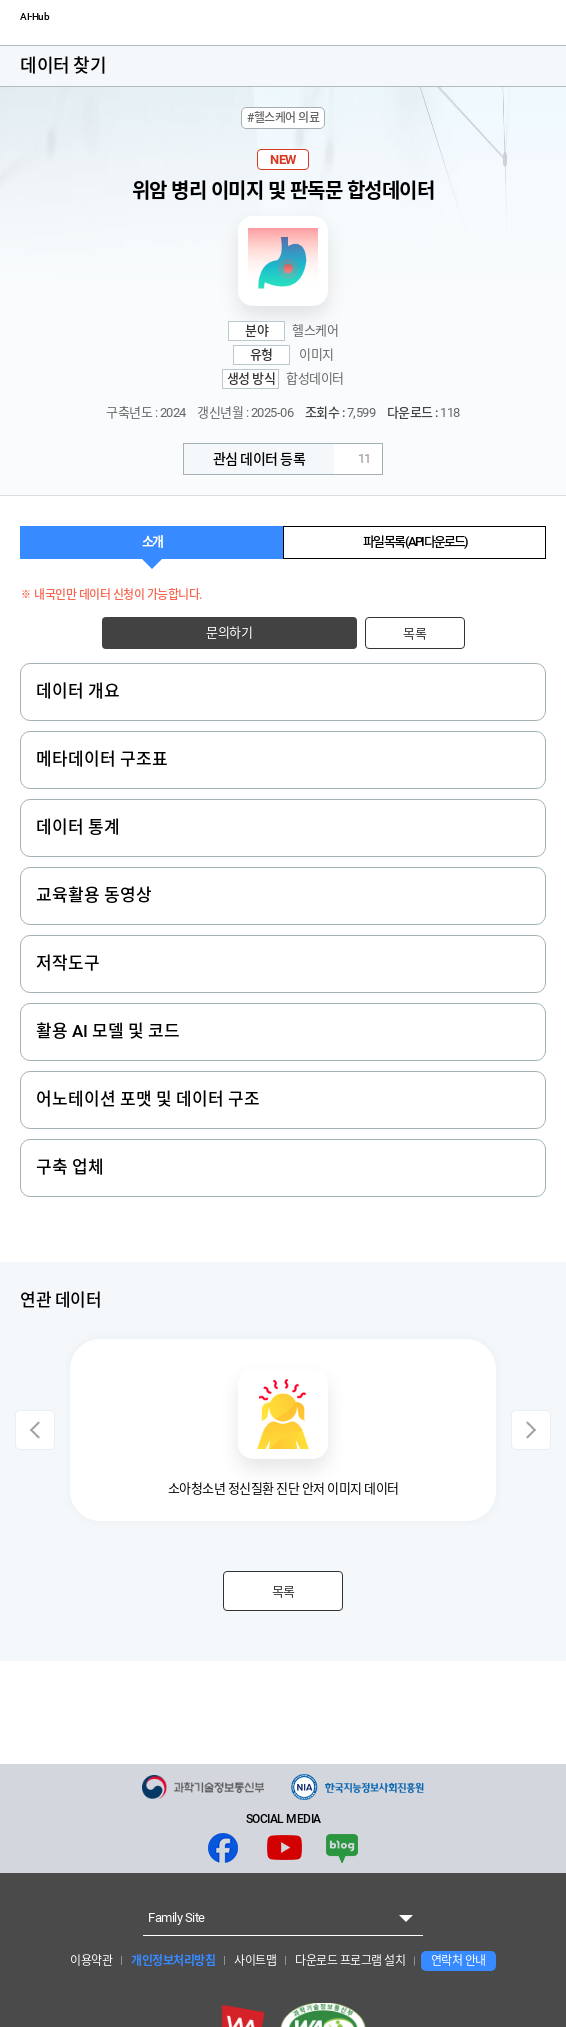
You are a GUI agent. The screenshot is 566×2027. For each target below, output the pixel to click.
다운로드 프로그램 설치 (349, 1961)
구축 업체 (70, 1167)
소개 (152, 541)
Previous (35, 1430)
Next (531, 1430)
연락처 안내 (458, 1961)
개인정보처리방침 (172, 1961)
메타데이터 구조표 (102, 759)
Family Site (176, 1917)
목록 (414, 633)
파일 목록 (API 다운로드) (415, 541)
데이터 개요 (78, 691)
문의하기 (229, 632)
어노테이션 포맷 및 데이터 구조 (148, 1099)
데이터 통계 (78, 827)
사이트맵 (254, 1961)
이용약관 (91, 1961)
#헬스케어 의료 (283, 118)
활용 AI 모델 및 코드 (108, 1031)
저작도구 (68, 963)
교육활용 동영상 (94, 895)
